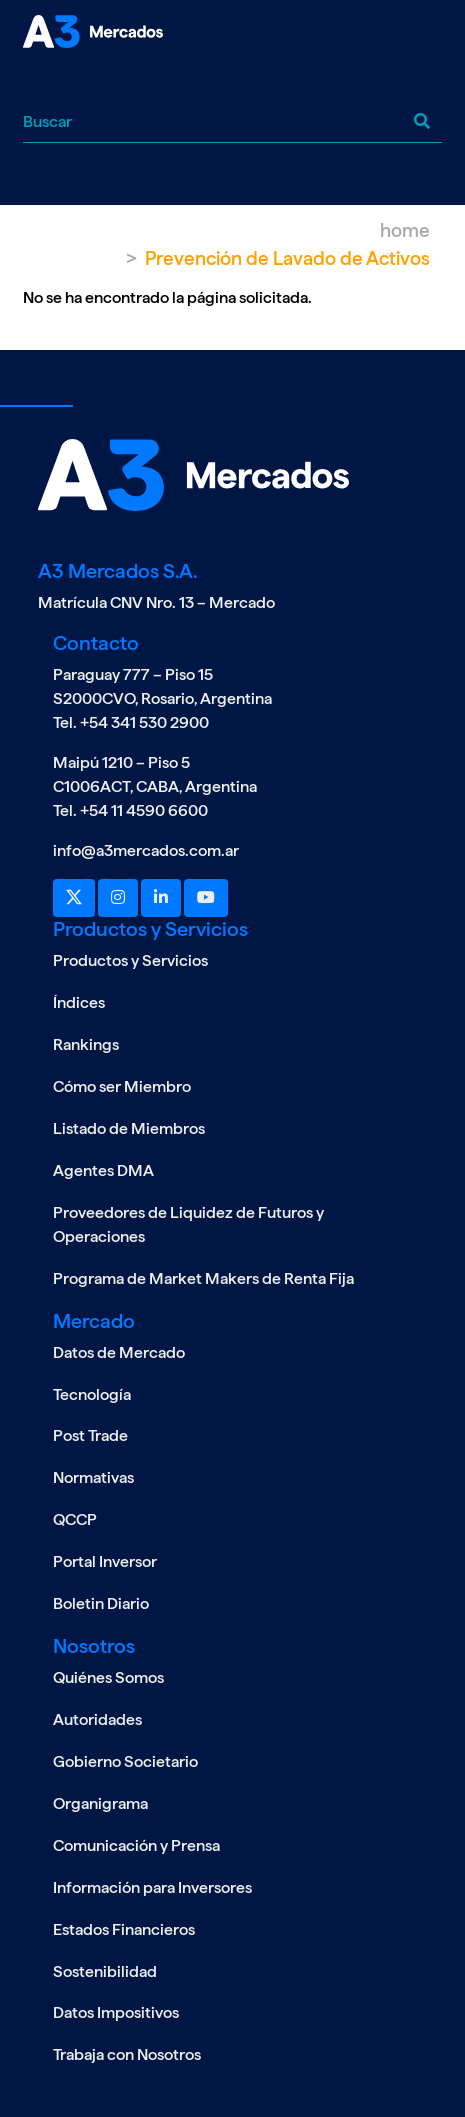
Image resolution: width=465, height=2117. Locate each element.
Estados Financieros (124, 1929)
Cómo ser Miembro (122, 1086)
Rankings (86, 1044)
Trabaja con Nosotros (127, 2054)
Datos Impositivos (116, 2012)
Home (405, 230)
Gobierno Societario (125, 1761)
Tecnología (92, 1394)
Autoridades (97, 1719)
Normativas (93, 1477)
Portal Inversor (105, 1561)
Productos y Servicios (130, 960)
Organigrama (100, 1803)
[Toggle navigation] (38, 84)
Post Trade (90, 1435)
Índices (79, 1002)
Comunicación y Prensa (136, 1845)
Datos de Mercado (119, 1352)
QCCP (75, 1519)
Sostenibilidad (105, 1971)
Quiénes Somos (108, 1677)
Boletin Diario (101, 1603)
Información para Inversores (152, 1887)
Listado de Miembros (129, 1128)
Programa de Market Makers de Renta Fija (203, 1278)
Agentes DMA (103, 1170)
